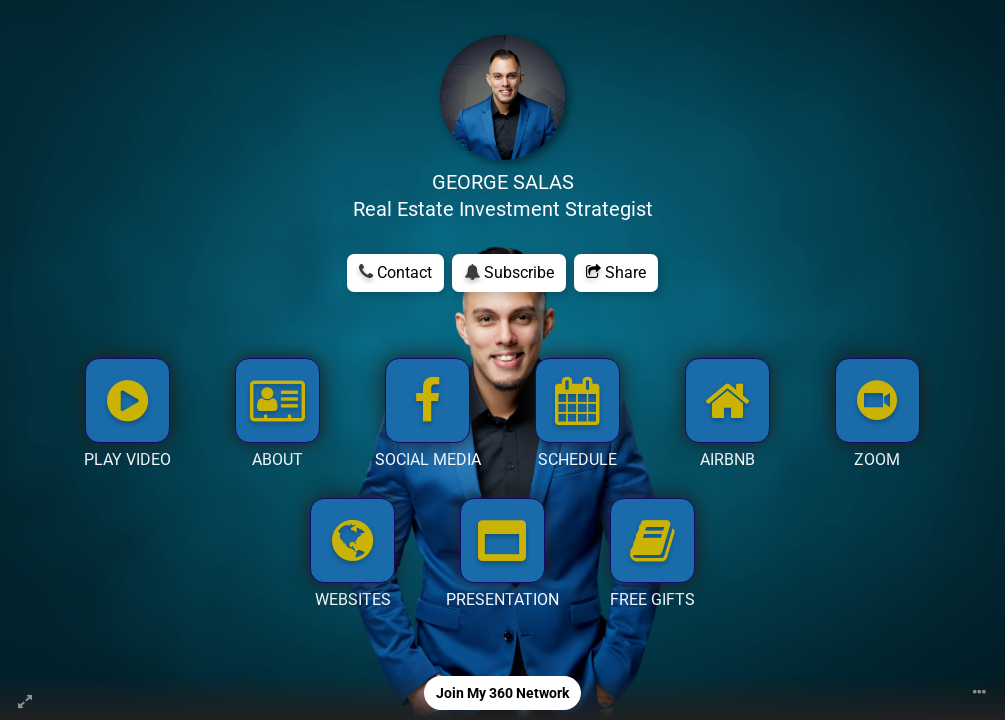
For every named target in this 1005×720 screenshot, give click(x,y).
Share (616, 272)
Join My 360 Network (502, 693)
